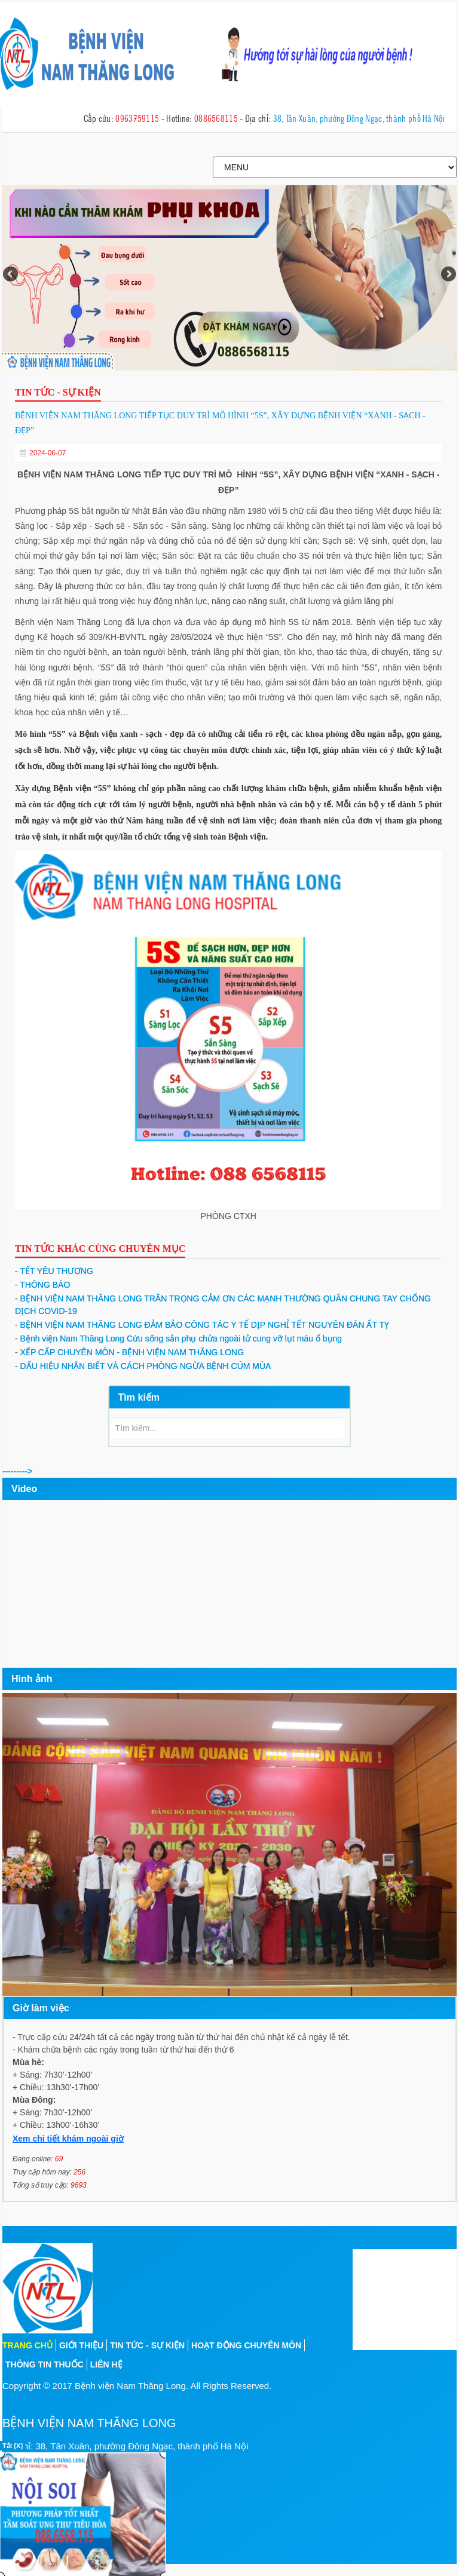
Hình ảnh (32, 1679)
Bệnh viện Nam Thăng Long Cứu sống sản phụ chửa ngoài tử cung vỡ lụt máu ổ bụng (178, 1338)
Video (24, 1489)
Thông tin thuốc (44, 2364)
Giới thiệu (81, 2345)
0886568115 (216, 117)
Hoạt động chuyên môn (246, 2345)
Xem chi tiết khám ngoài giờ (68, 2138)
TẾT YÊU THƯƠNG (54, 1271)
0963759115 (137, 117)
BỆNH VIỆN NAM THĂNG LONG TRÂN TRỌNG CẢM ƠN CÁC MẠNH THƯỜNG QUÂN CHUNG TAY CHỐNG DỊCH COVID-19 (223, 1305)
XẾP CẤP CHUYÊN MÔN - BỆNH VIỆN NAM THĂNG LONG (129, 1352)
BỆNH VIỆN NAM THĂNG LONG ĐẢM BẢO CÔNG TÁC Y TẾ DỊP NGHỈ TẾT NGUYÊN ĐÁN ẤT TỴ (202, 1325)
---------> (17, 1471)
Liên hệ (106, 2364)
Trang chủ (27, 2345)
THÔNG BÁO (42, 1284)
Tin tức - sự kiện (147, 2345)
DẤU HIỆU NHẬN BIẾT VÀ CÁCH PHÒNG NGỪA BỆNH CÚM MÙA (143, 1366)
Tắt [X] (12, 2445)
